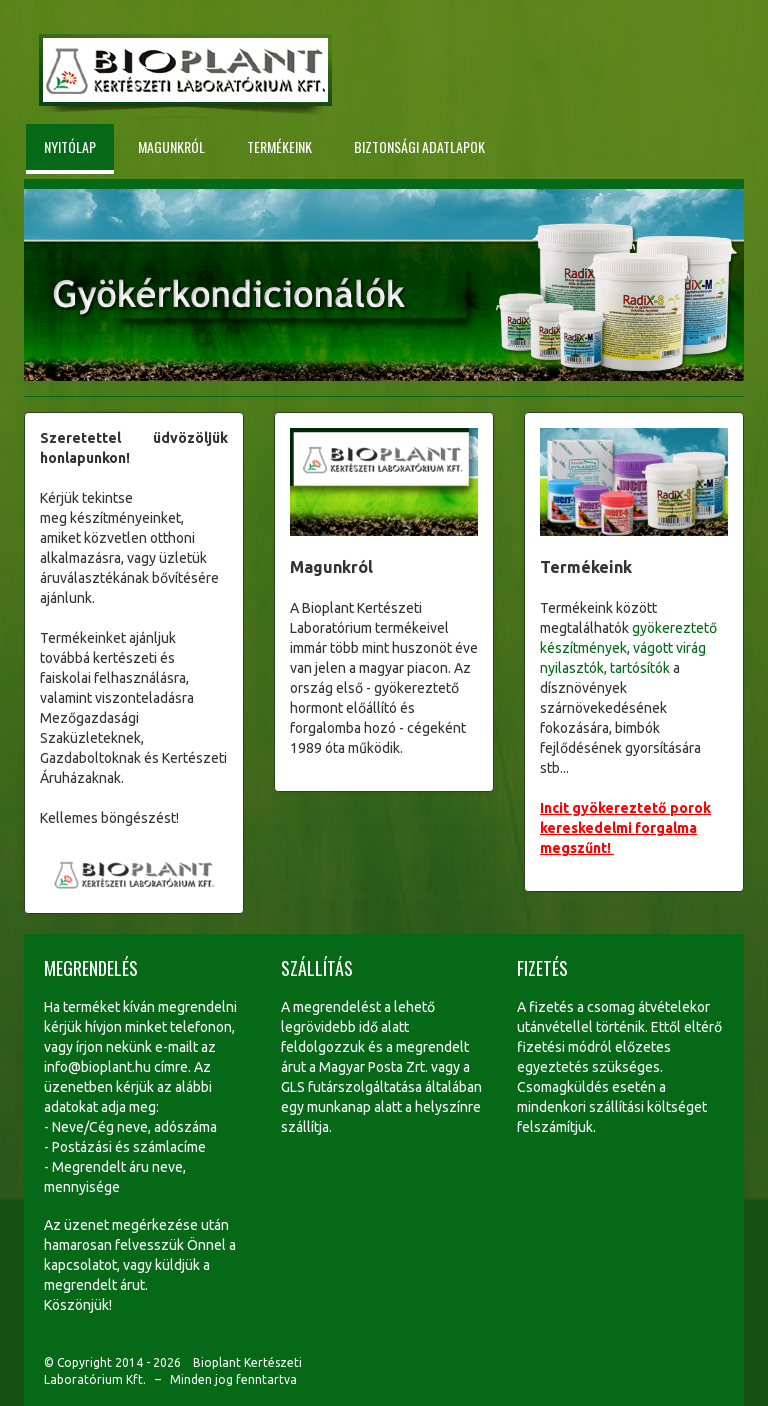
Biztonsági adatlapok (419, 146)
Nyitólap (70, 146)
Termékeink (279, 146)
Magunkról (171, 146)
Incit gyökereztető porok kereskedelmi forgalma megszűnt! (625, 828)
